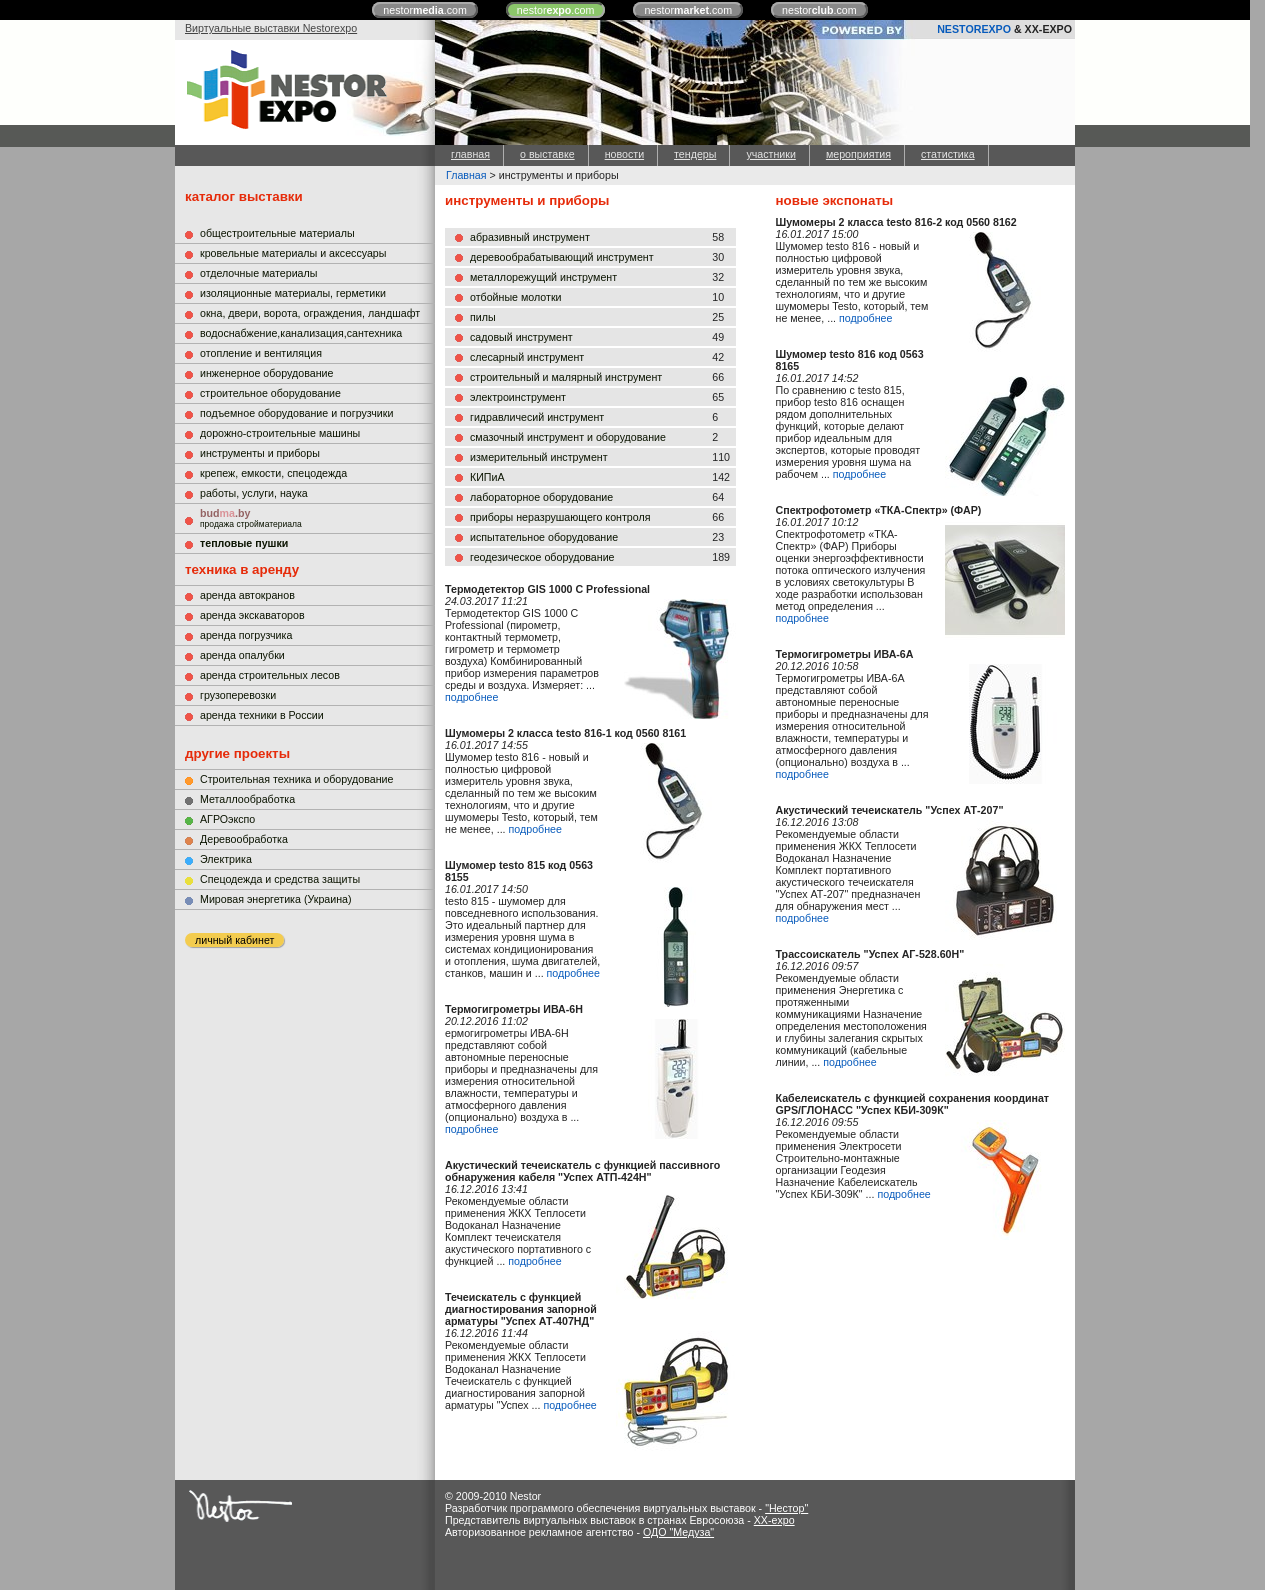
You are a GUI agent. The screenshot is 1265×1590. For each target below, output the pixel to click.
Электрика (226, 859)
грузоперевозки (238, 695)
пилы (483, 317)
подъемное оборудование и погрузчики (296, 413)
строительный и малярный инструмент (566, 377)
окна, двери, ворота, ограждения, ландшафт (310, 313)
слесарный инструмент (527, 357)
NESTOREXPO (974, 29)
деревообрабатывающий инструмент (562, 257)
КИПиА (487, 477)
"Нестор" (786, 1508)
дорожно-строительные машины (280, 433)
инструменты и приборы (260, 453)
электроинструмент (518, 397)
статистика (948, 154)
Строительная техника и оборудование (296, 779)
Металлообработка (247, 799)
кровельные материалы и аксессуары (293, 253)
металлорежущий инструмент (543, 277)
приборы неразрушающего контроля (560, 517)
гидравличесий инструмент (537, 417)
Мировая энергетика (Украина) (276, 899)
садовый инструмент (521, 337)
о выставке (547, 154)
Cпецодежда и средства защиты (280, 879)
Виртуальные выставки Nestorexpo (271, 28)
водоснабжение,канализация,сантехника (301, 333)
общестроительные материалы (277, 233)
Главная (466, 175)
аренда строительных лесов (270, 675)
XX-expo (774, 1520)
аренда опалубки (242, 655)
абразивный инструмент (530, 237)
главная (470, 154)
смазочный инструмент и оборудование (568, 437)
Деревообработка (244, 839)
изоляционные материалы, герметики (293, 293)
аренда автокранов (247, 595)
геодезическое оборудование (542, 557)
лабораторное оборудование (541, 497)
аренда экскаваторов (252, 615)
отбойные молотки (516, 297)
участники (770, 154)
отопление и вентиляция (261, 353)
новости (624, 154)
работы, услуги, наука (254, 493)
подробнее (471, 697)
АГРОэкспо (227, 819)
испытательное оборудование (544, 537)
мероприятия (858, 154)
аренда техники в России (262, 715)
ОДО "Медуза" (678, 1532)
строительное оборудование (270, 393)
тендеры (695, 154)
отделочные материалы (258, 273)
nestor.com (425, 10)
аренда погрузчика (246, 635)
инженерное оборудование (266, 373)
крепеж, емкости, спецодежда (273, 473)
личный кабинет (234, 940)
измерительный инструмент (539, 457)
